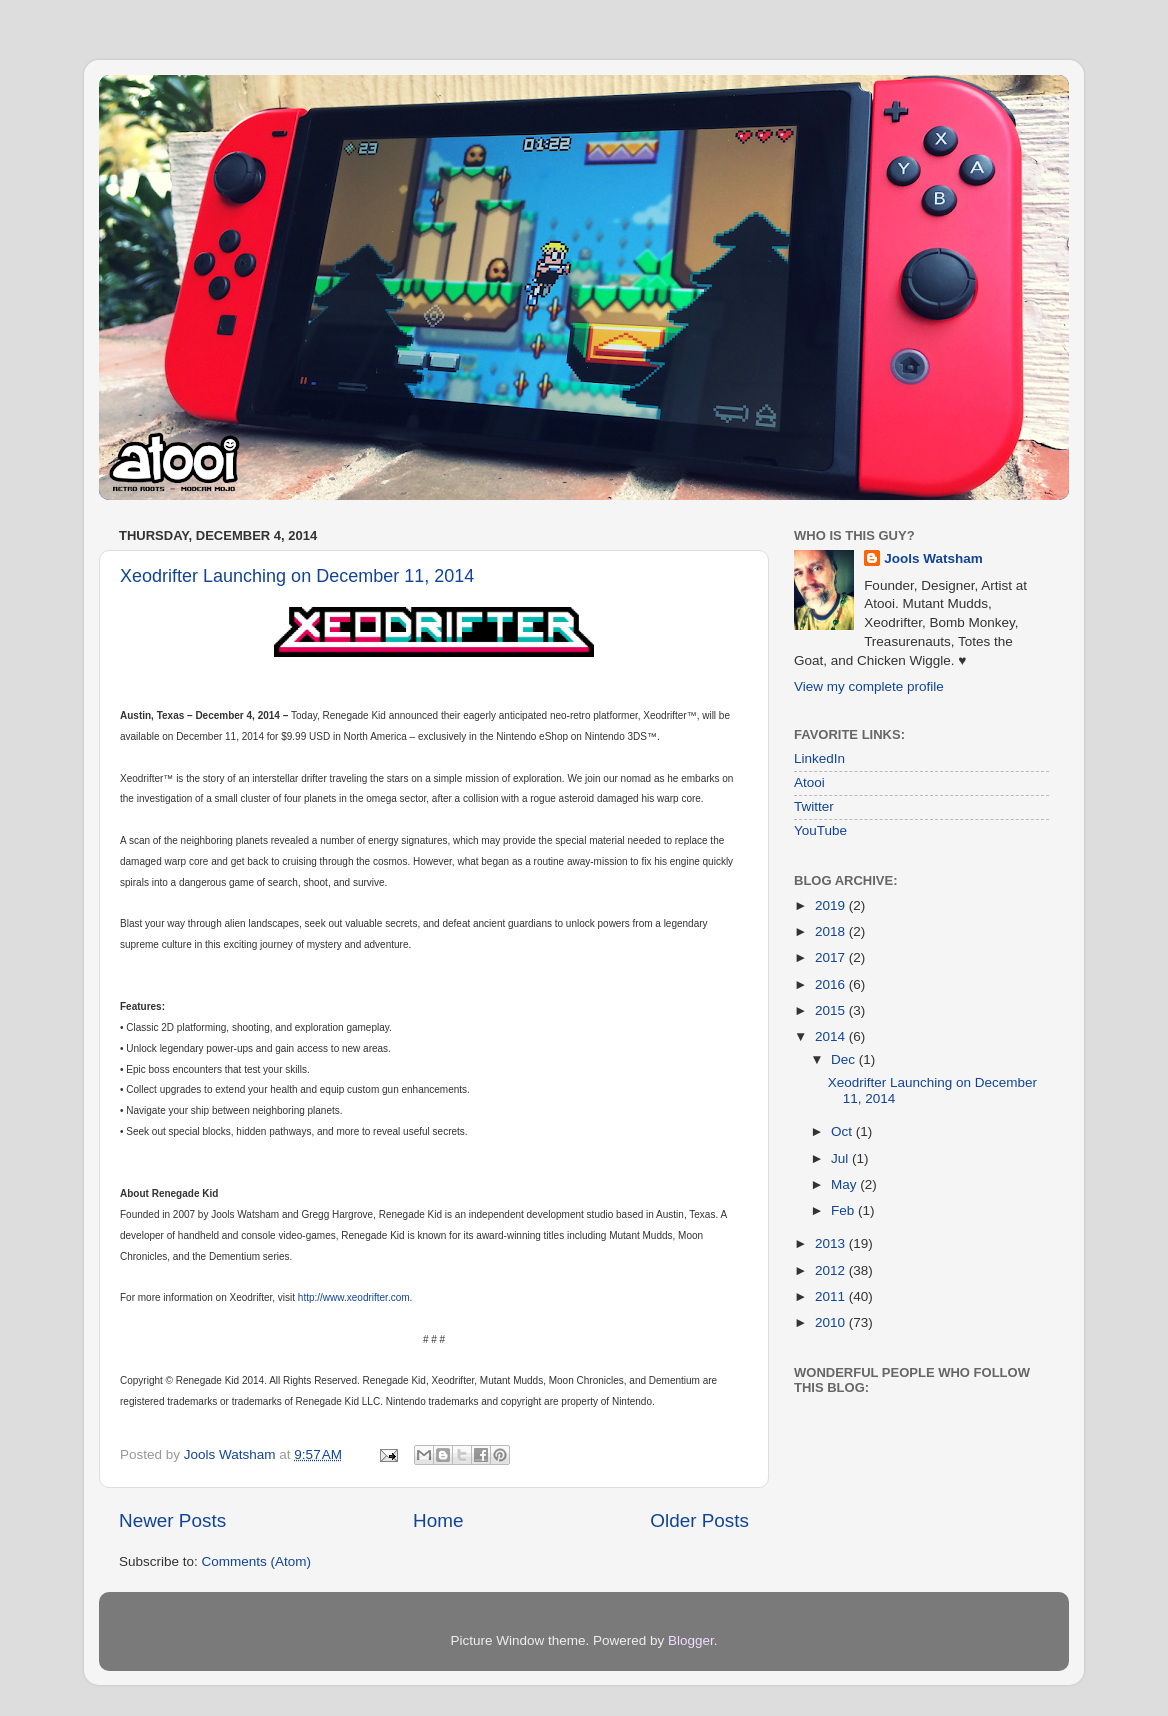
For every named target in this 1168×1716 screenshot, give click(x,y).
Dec (845, 1059)
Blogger (691, 1640)
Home (438, 1520)
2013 (832, 1243)
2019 (832, 905)
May (845, 1184)
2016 (832, 984)
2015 (832, 1010)
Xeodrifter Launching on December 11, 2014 (297, 576)
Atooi (809, 782)
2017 (832, 957)
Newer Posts (172, 1520)
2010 (832, 1322)
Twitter (814, 806)
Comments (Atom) (257, 1561)
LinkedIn (819, 758)
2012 (832, 1270)
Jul (841, 1158)
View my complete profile (869, 686)
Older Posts (699, 1520)
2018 (832, 931)
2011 (832, 1296)
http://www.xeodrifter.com (354, 1297)
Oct (843, 1131)
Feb (844, 1210)
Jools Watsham (933, 558)
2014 (832, 1036)
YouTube (820, 830)
